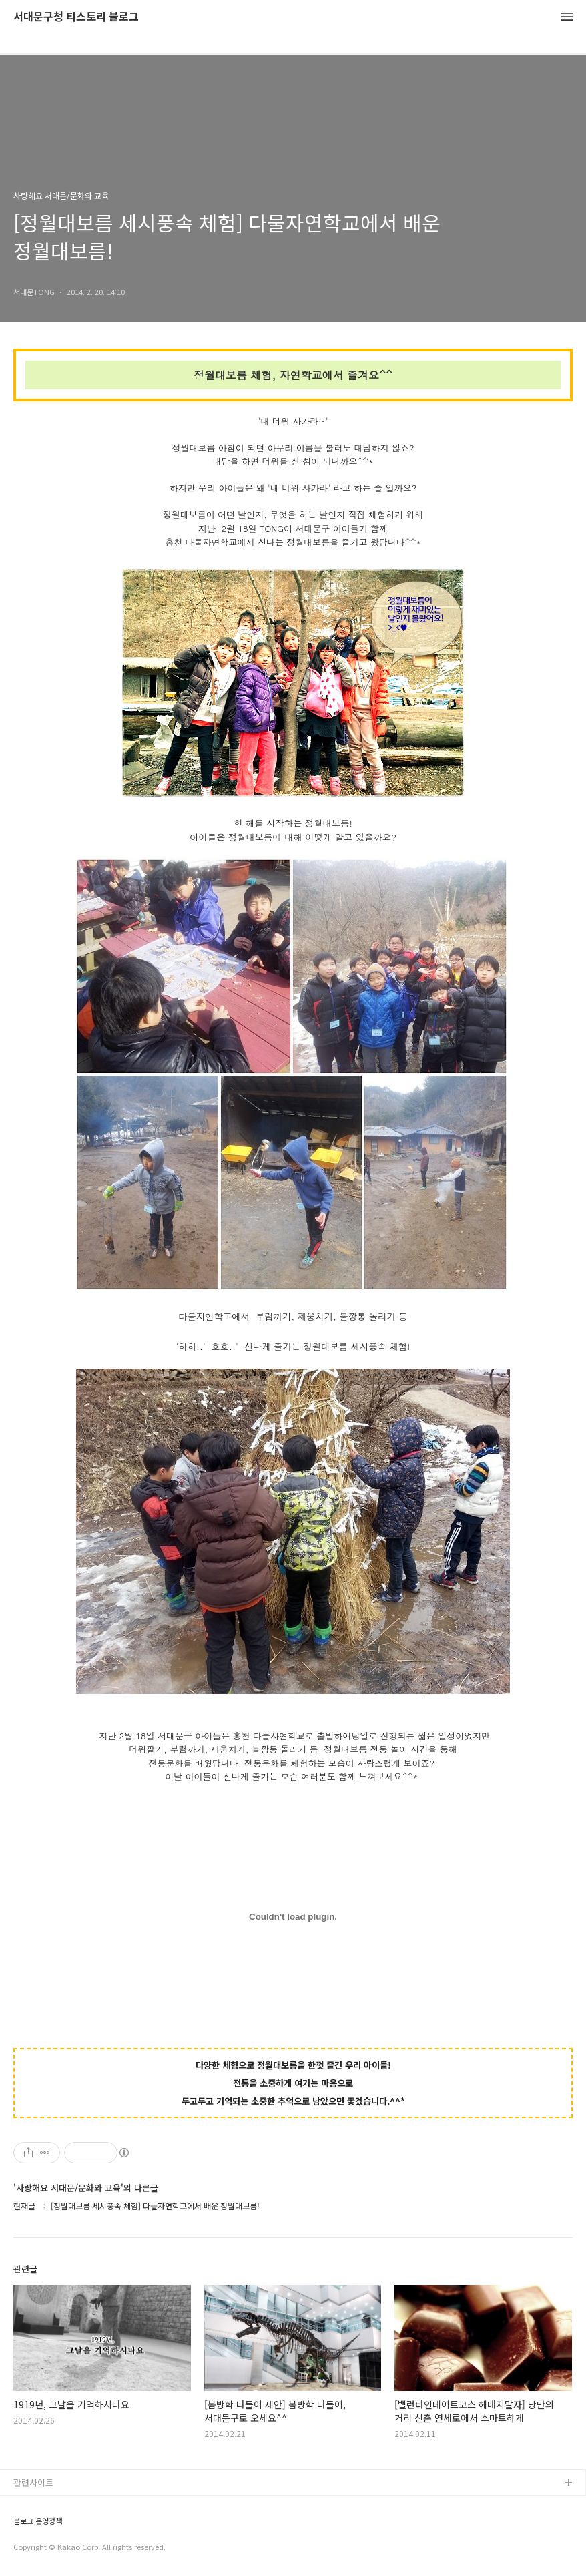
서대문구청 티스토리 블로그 (76, 17)
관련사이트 (33, 2482)
